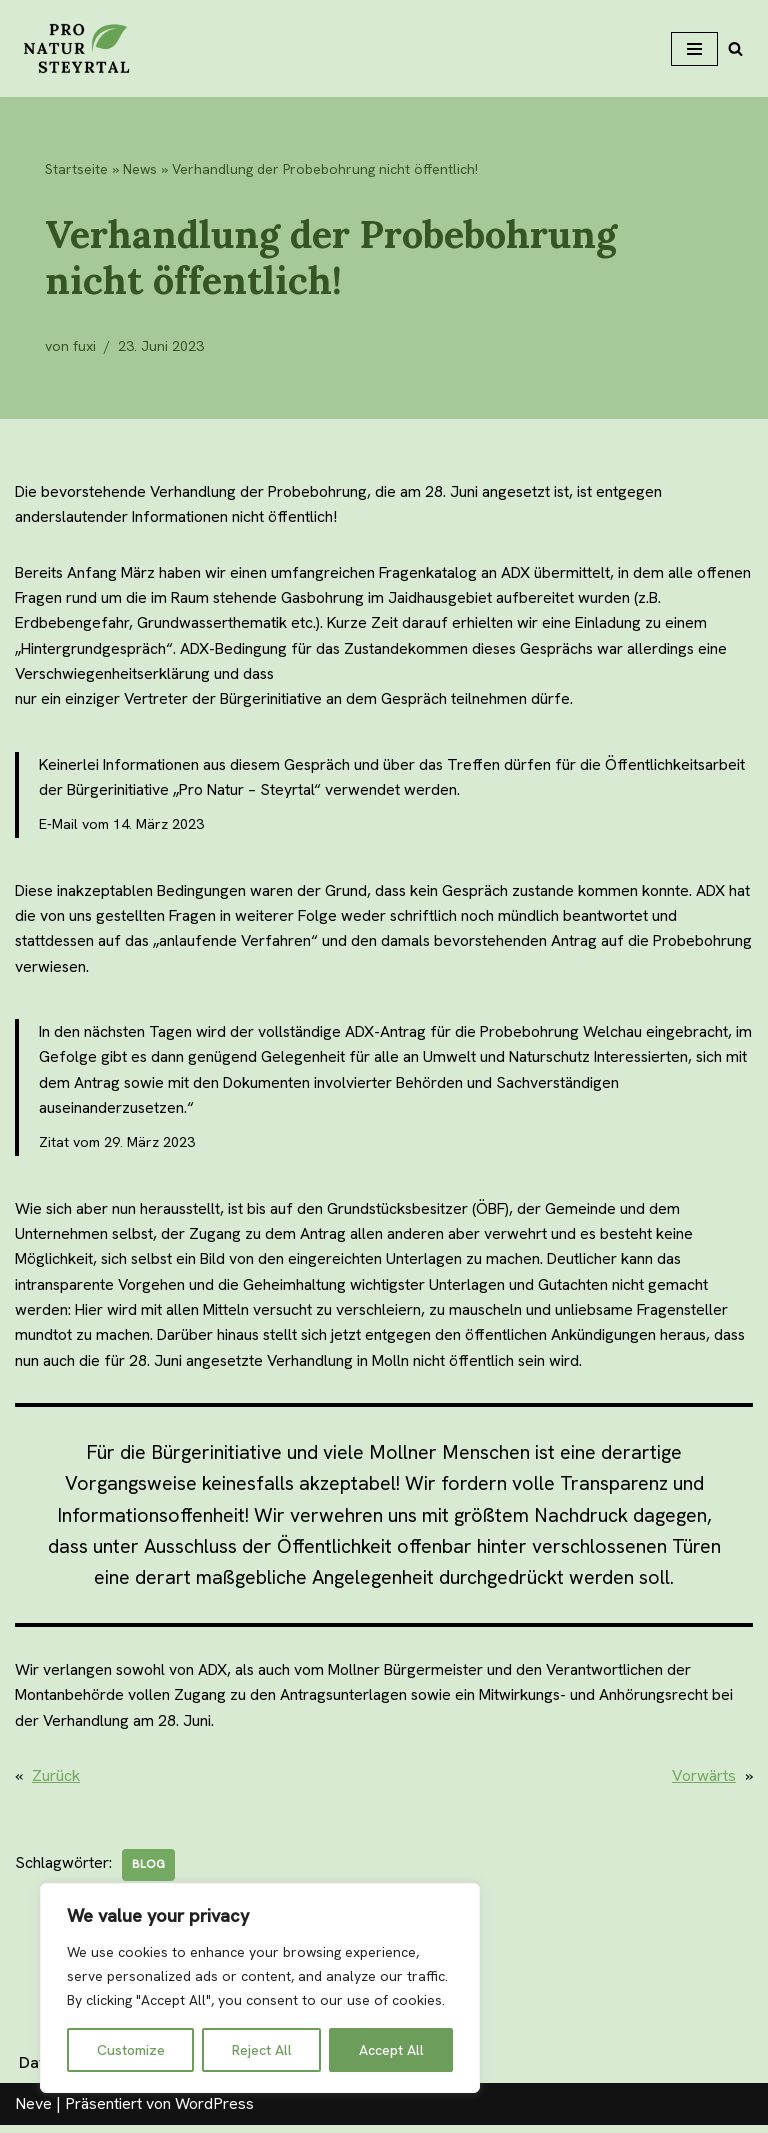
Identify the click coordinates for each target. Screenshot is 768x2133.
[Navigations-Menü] (694, 49)
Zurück (56, 1783)
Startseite (76, 169)
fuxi (85, 346)
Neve (33, 2111)
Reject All (262, 2050)
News (140, 169)
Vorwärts (704, 1783)
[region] (260, 1988)
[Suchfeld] (735, 48)
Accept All (391, 2050)
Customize (131, 2050)
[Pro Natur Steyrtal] (75, 48)
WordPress (214, 2111)
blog (148, 1873)
